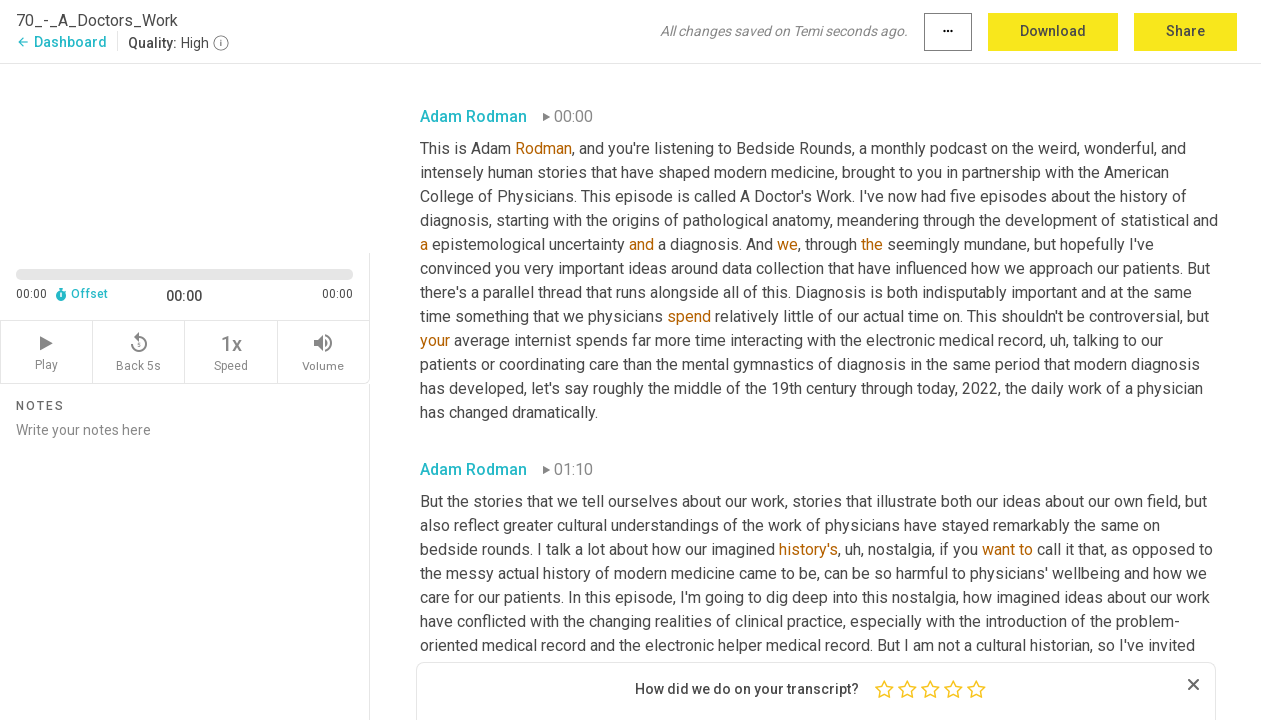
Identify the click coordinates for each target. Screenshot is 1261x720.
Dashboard (61, 42)
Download (1053, 31)
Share (1185, 31)
